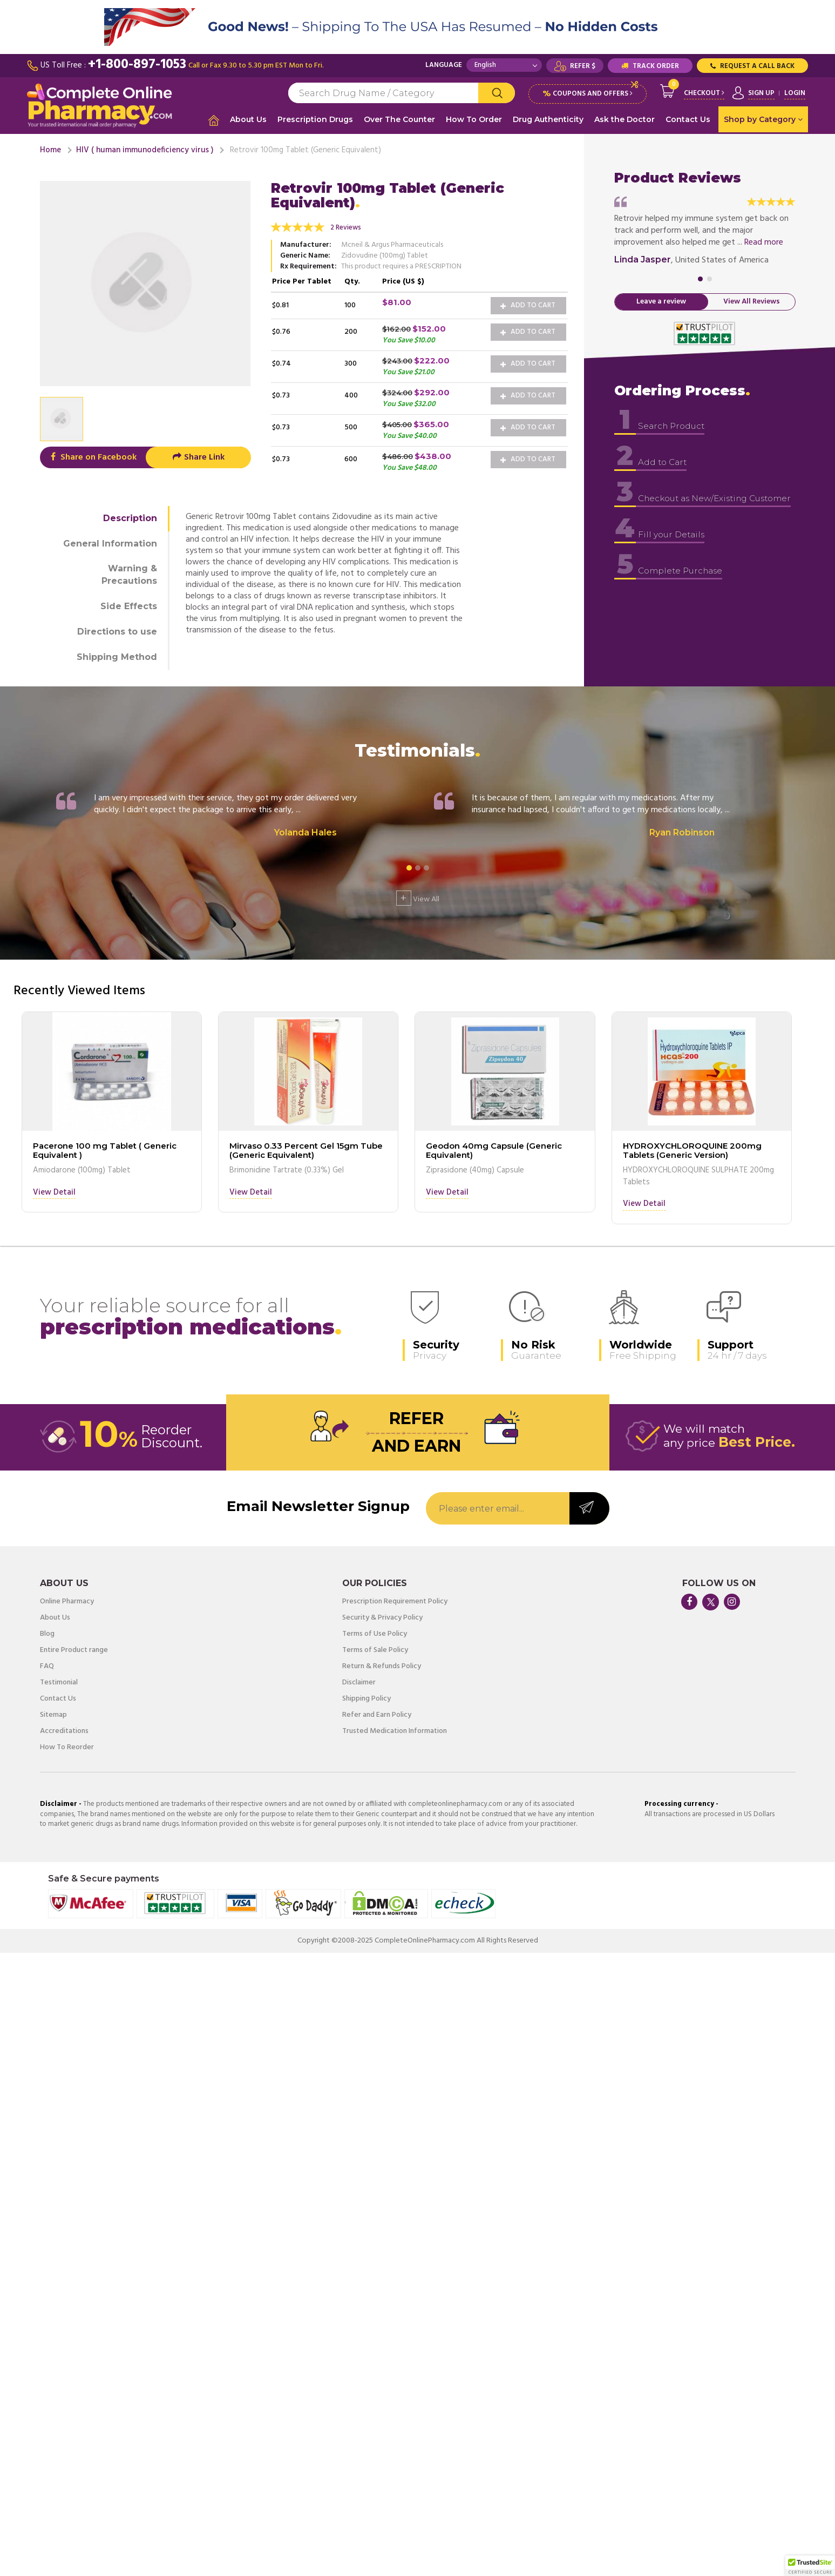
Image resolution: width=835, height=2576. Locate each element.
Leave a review (661, 300)
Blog (47, 1633)
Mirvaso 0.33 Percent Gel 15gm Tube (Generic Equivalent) (306, 1149)
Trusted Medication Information (394, 1730)
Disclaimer (359, 1681)
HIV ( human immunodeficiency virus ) (144, 149)
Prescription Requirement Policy (394, 1600)
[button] (810, 2565)
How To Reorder (67, 1746)
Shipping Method (117, 656)
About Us (248, 119)
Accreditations (64, 1730)
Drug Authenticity (548, 119)
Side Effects (128, 605)
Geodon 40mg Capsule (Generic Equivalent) (494, 1149)
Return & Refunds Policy (381, 1665)
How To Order (474, 119)
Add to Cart (527, 304)
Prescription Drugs (315, 119)
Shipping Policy (366, 1697)
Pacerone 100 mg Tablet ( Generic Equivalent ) (104, 1149)
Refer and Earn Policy (376, 1714)
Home (50, 149)
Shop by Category (763, 119)
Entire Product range (74, 1649)
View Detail (54, 1192)
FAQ (47, 1665)
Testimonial (59, 1681)
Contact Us (688, 119)
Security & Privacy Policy (382, 1616)
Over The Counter (399, 119)
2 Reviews (345, 226)
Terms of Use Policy (374, 1633)
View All (417, 897)
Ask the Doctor (624, 119)
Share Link (198, 456)
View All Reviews (751, 300)
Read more (763, 241)
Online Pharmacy (67, 1600)
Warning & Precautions (129, 573)
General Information (110, 542)
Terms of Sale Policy (375, 1649)
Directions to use (117, 630)
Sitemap (53, 1714)
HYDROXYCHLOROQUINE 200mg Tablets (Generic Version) (692, 1149)
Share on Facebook (93, 456)
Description (130, 517)
